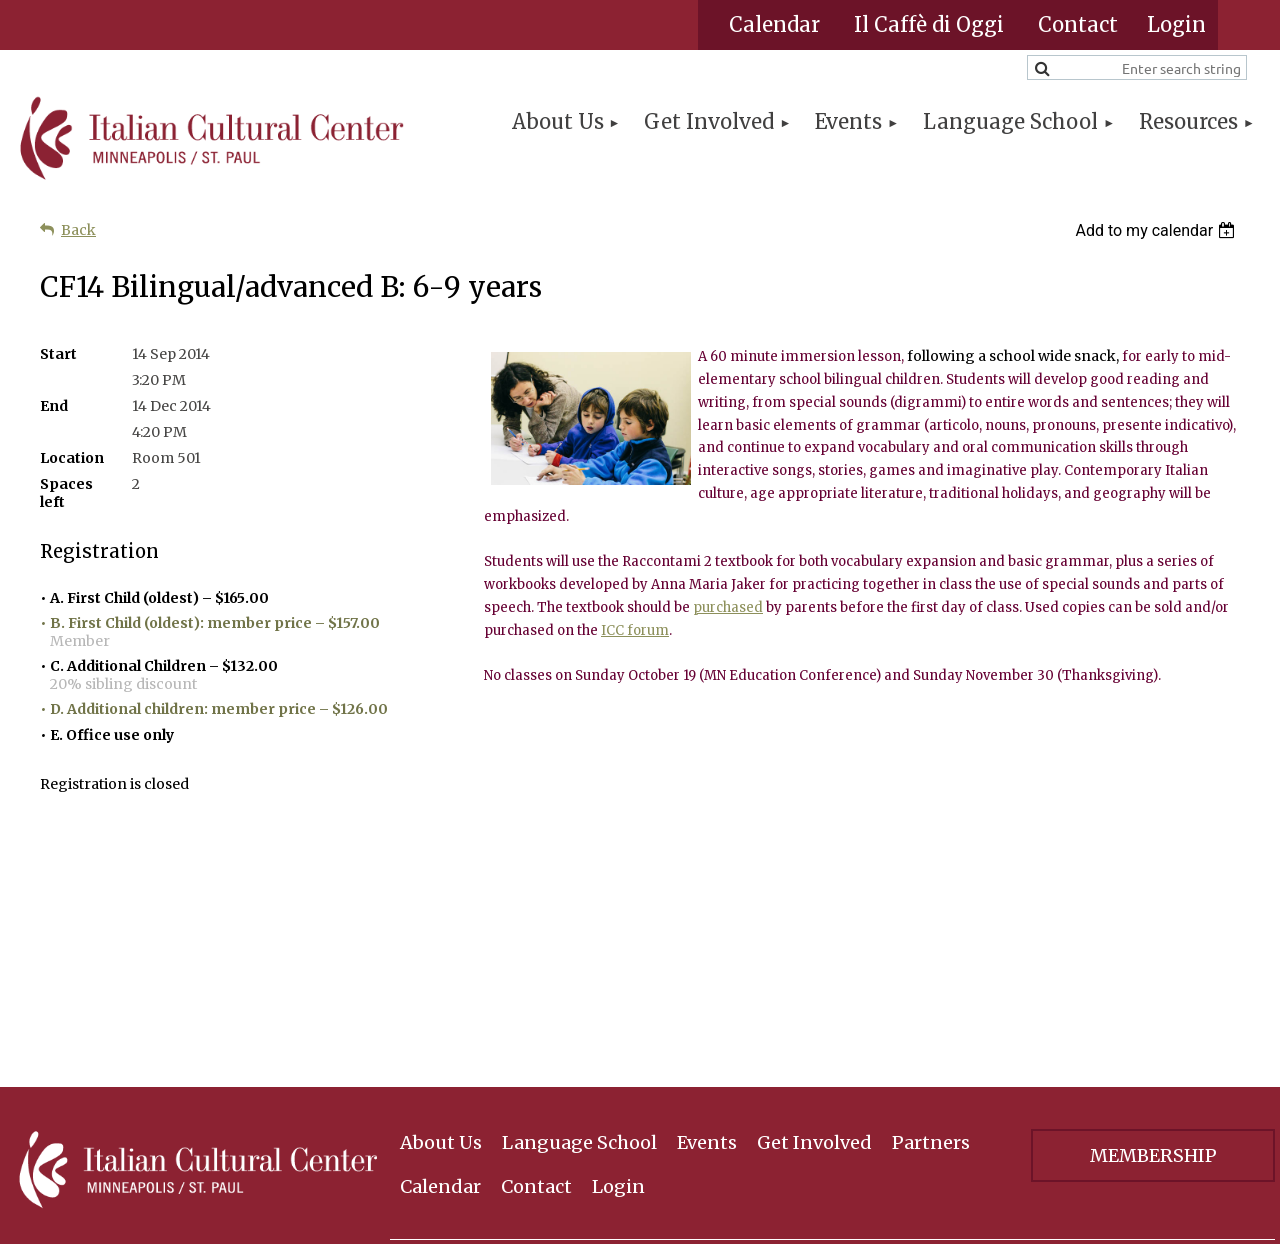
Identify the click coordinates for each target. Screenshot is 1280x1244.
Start (58, 354)
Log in (1176, 25)
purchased (728, 607)
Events (707, 891)
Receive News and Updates (892, 1045)
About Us (441, 891)
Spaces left (66, 493)
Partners (931, 891)
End (54, 406)
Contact (1078, 24)
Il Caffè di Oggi (929, 24)
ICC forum (635, 630)
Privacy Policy (1153, 1119)
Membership (1153, 904)
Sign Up (1153, 1046)
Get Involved (814, 891)
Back (78, 230)
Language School (579, 891)
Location (72, 458)
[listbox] (1157, 230)
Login (618, 934)
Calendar (774, 24)
